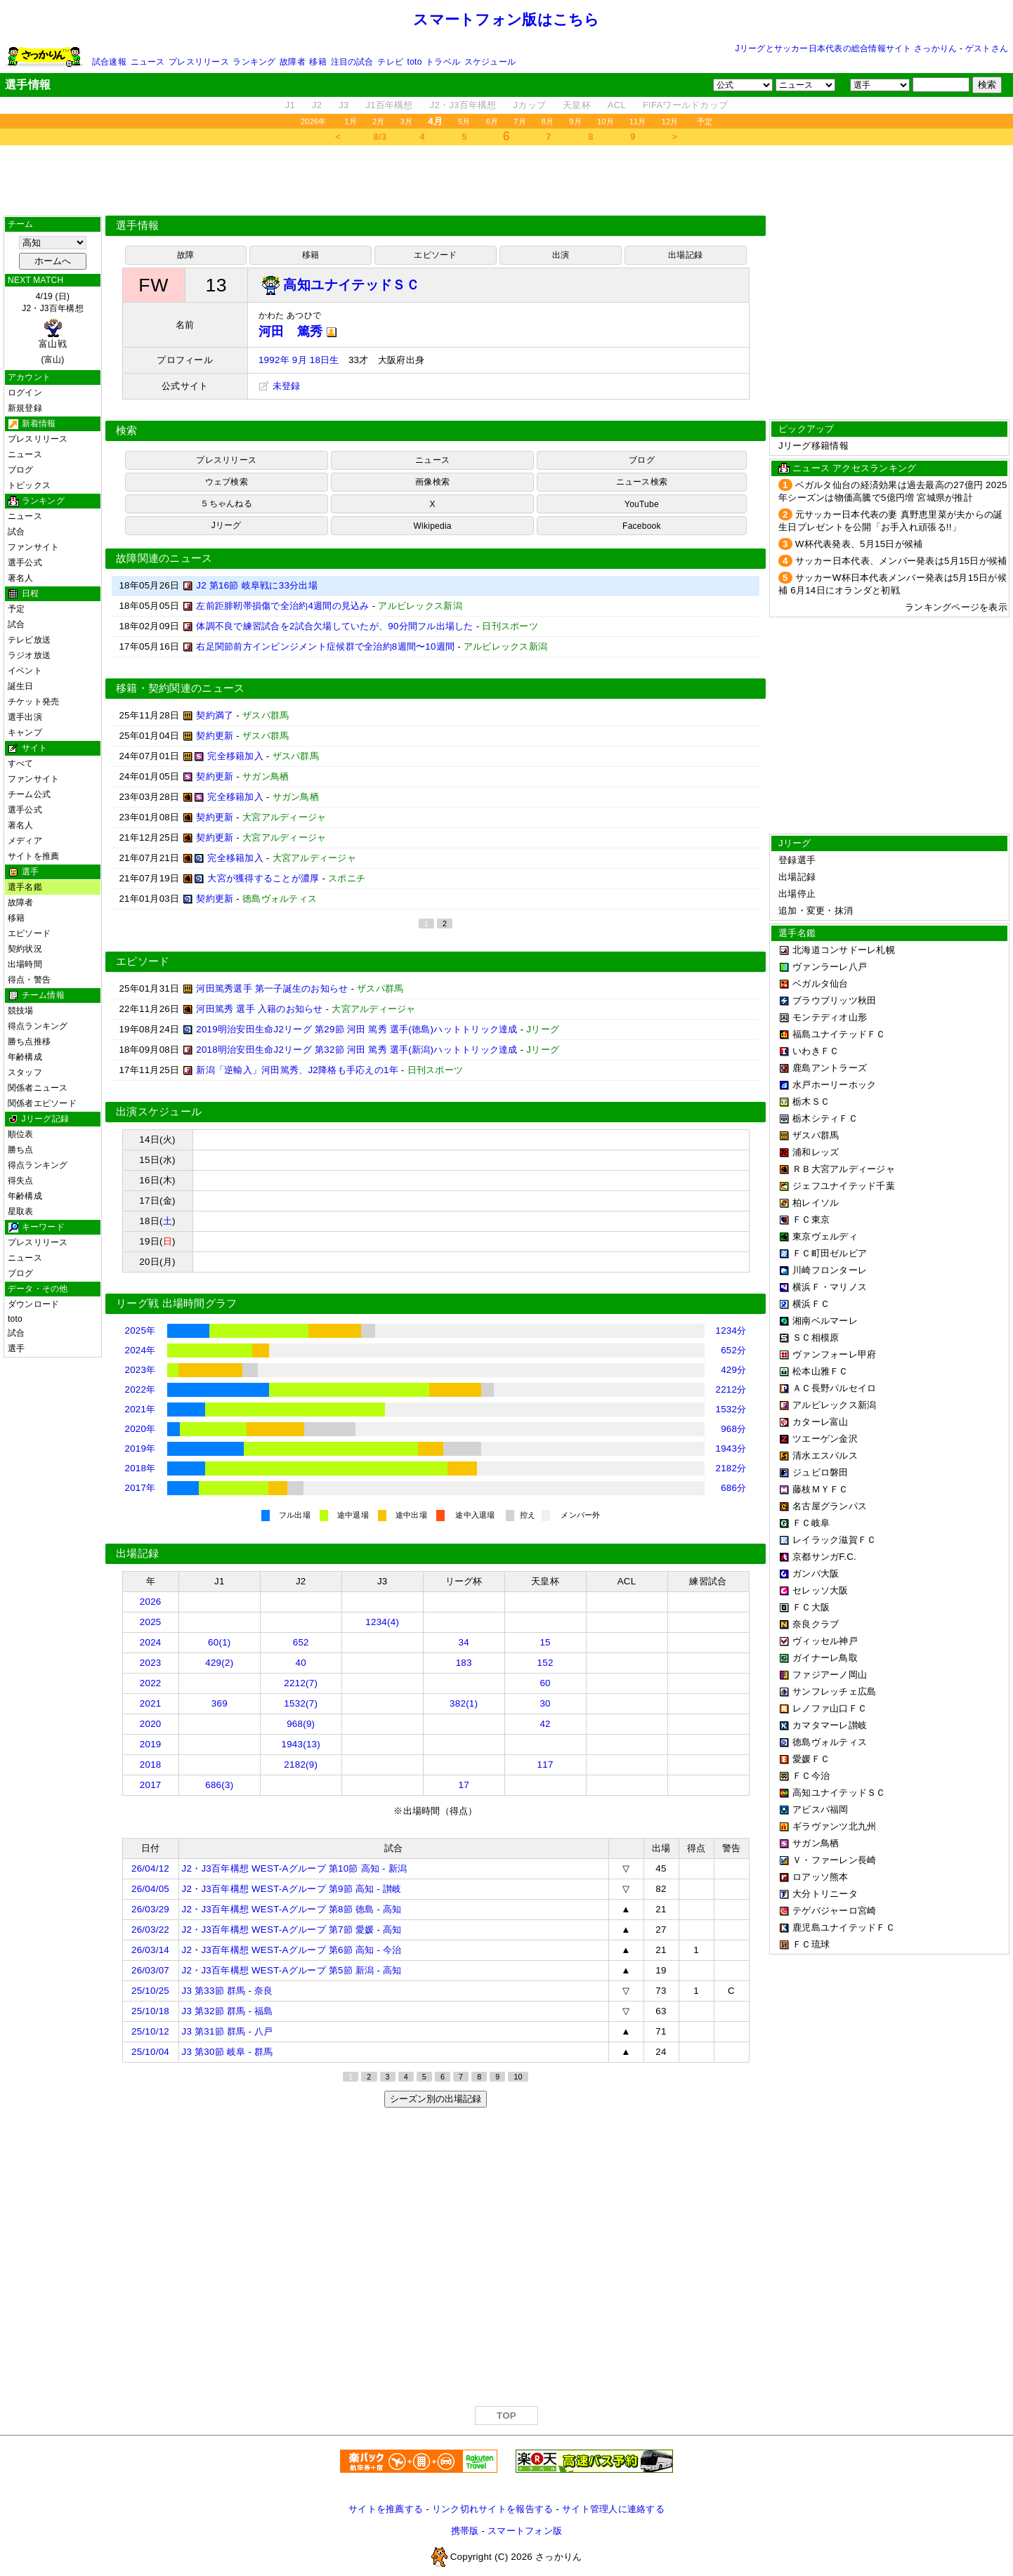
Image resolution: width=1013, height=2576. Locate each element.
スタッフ (25, 1072)
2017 (151, 1785)
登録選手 (797, 860)
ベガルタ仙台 (820, 983)
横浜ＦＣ (811, 1304)
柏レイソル (815, 1202)
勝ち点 (21, 1150)
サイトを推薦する (385, 2509)
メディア (25, 841)
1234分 (731, 1330)
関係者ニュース (38, 1088)
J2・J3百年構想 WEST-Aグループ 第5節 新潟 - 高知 (292, 1970)
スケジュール (490, 62)
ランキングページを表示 (956, 607)
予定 (704, 121)
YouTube (642, 504)
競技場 (21, 1011)
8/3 (380, 136)
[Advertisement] (506, 180)
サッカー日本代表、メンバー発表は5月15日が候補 (901, 561)
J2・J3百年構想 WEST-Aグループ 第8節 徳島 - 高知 (292, 1909)
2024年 (140, 1350)
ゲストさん (986, 48)
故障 (185, 255)
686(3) (219, 1785)
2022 (151, 1683)
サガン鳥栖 (815, 1843)
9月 (575, 121)
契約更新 (214, 735)
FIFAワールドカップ (685, 105)
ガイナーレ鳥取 (825, 1657)
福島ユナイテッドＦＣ (839, 1034)
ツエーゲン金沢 (825, 1438)
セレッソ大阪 (820, 1590)
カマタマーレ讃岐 (829, 1725)
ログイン (25, 392)
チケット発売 (33, 702)
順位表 (21, 1134)
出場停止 (797, 893)
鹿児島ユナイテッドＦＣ (843, 1927)
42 (545, 1724)
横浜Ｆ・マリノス (829, 1287)
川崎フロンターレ (829, 1270)
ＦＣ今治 (811, 1775)
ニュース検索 (641, 482)
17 (463, 1785)
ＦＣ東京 (811, 1219)
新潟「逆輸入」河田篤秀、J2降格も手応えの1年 (297, 1070)
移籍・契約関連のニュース (180, 688)
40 (301, 1662)
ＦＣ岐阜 (811, 1523)
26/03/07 (150, 1970)
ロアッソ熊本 (820, 1877)
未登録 (280, 386)
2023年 (140, 1370)
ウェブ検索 (226, 482)
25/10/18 (150, 2011)
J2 (317, 105)
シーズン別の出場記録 (435, 2099)
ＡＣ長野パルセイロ (834, 1388)
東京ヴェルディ (825, 1236)
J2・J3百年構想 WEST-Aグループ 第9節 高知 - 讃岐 (292, 1889)
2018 (151, 1764)
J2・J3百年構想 (463, 105)
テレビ (390, 62)
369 (219, 1703)
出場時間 (25, 964)
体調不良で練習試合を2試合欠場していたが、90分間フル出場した (334, 626)
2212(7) (301, 1683)
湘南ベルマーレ (825, 1320)
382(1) (464, 1703)
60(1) (219, 1642)
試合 (16, 532)
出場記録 (685, 255)
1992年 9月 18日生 (299, 360)
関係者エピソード (42, 1103)
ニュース (148, 62)
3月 (406, 121)
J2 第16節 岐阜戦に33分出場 (257, 585)
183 (464, 1662)
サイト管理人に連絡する (613, 2509)
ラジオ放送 (29, 655)
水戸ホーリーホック (834, 1084)
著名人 (21, 578)
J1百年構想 (388, 105)
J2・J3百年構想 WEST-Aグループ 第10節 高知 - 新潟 (294, 1868)
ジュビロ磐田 (820, 1472)
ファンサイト (33, 547)
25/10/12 (150, 2031)
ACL (617, 105)
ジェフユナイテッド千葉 (843, 1186)
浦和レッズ (815, 1152)
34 (463, 1642)
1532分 (731, 1409)
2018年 (140, 1468)
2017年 (140, 1488)
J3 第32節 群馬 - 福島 (227, 2011)
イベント (25, 671)
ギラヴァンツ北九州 (834, 1826)
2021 (151, 1703)
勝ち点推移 (29, 1041)
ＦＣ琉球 (811, 1944)
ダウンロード (33, 1304)
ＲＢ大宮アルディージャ (843, 1169)
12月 (670, 121)
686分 (733, 1488)
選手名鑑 (25, 887)
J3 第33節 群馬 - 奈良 (227, 1990)
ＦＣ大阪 (811, 1607)
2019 (151, 1744)
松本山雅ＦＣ (820, 1371)
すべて (21, 763)
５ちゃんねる (225, 503)
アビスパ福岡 (820, 1809)
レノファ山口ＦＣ (829, 1708)
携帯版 (465, 2530)
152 (545, 1662)
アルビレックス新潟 (834, 1405)
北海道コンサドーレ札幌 (843, 950)
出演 (560, 255)
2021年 (140, 1409)
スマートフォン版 (525, 2530)
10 (518, 2076)
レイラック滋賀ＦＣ (834, 1540)
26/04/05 (150, 1889)
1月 (351, 121)
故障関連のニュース (164, 558)
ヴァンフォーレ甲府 (834, 1354)
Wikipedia (433, 526)
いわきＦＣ (815, 1051)
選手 (16, 1348)
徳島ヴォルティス (829, 1742)
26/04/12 (150, 1868)
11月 (637, 121)
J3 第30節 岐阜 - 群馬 (227, 2051)
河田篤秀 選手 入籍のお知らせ (259, 1009)
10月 (605, 121)
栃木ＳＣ (811, 1101)
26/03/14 (150, 1950)
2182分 (731, 1468)
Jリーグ (226, 525)
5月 (464, 121)
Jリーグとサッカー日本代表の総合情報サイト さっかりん (847, 48)
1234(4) (382, 1622)
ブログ (21, 470)
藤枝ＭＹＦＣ (820, 1489)
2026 (151, 1601)
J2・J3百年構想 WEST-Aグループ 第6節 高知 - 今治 (292, 1950)
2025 (151, 1622)
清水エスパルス (825, 1455)
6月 (492, 121)
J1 (290, 105)
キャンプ (25, 732)
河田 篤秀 (298, 331)
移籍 (317, 62)
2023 (151, 1662)
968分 (733, 1429)
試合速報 (109, 62)
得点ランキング (38, 1026)
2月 (378, 121)
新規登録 (25, 408)
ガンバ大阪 (815, 1573)
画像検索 (432, 482)
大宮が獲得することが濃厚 (263, 878)
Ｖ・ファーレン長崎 (834, 1860)
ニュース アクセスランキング (854, 468)
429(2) (219, 1662)
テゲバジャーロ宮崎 (834, 1910)
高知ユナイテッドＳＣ (839, 1792)
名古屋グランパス (829, 1506)
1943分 (731, 1448)
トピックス (29, 485)
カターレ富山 (820, 1422)
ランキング (254, 62)
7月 (520, 121)
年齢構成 (25, 1057)
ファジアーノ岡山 (829, 1674)
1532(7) (301, 1703)
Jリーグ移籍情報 (813, 445)
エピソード (29, 933)
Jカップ (530, 105)
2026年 (314, 121)
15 (545, 1642)
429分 (733, 1370)
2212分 (731, 1389)
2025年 (140, 1330)
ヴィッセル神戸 (825, 1641)
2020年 (140, 1429)
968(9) (301, 1724)
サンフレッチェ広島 (834, 1691)
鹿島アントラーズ (829, 1068)
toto (414, 62)
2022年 (140, 1389)
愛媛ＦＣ (811, 1759)
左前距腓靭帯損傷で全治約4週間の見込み (282, 605)
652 (301, 1642)
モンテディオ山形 (829, 1017)
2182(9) (301, 1764)
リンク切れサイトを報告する (492, 2509)
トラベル (443, 62)
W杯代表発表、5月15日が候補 (859, 544)
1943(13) (301, 1744)
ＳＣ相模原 (815, 1337)
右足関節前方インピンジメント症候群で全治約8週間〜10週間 (325, 646)
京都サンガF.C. (824, 1556)
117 (545, 1764)
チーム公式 (29, 794)
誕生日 (21, 686)
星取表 (21, 1211)
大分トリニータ (825, 1893)
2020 (151, 1724)
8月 (548, 121)
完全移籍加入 (235, 756)
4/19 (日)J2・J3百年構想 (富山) (52, 327)
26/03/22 (150, 1929)
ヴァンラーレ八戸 (829, 966)
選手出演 (25, 717)
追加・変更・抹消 (815, 910)
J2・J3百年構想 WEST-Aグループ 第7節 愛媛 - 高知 (292, 1929)
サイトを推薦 (33, 856)
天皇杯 (577, 105)
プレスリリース (199, 62)
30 (545, 1703)
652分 (733, 1350)
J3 (343, 105)
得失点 (21, 1180)
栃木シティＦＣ (825, 1118)
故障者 (293, 62)
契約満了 (214, 715)
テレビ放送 (29, 640)
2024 (151, 1642)
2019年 (140, 1448)
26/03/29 (150, 1909)
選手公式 (25, 562)
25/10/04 (150, 2051)
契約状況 (25, 949)
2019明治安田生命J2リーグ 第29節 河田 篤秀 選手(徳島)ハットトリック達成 (356, 1029)
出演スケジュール (159, 1111)
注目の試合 (352, 62)
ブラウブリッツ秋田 (834, 1000)
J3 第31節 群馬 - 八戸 (227, 2031)
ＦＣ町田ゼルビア (829, 1253)
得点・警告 (29, 980)
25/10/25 (150, 1990)
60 (545, 1683)
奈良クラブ (815, 1624)
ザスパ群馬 (815, 1135)
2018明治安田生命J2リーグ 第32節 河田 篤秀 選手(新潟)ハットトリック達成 (356, 1049)
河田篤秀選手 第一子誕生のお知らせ (272, 988)
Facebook (641, 526)
